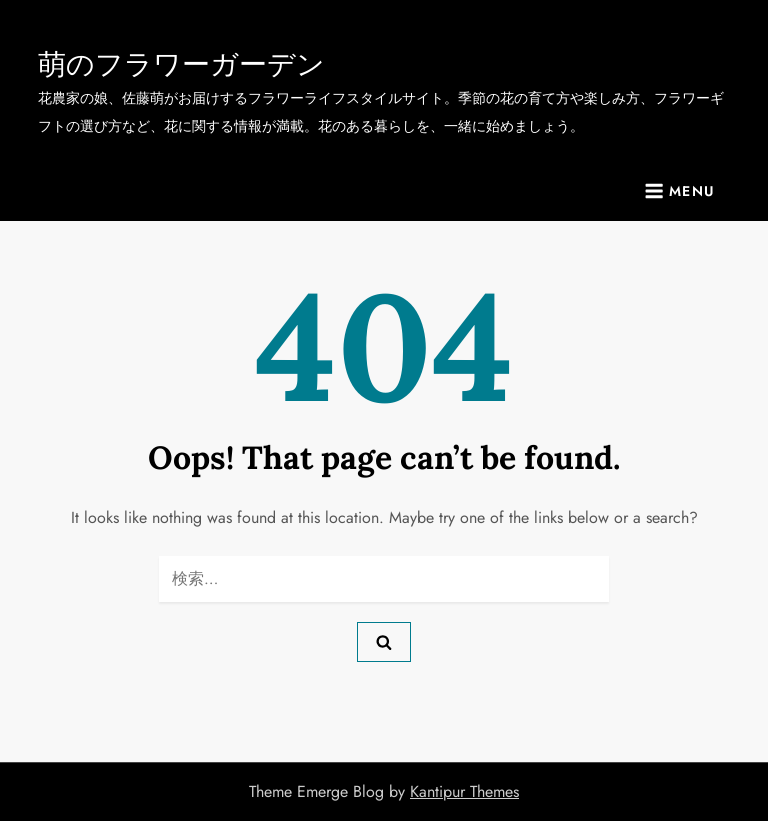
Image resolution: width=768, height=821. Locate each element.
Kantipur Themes (464, 791)
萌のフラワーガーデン (181, 64)
